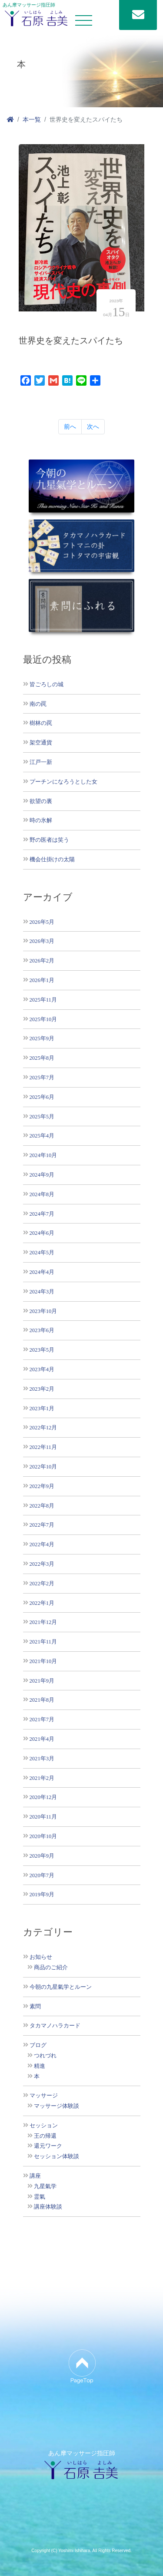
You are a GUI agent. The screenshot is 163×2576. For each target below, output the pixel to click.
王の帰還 (45, 2136)
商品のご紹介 (51, 1967)
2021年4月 (42, 1739)
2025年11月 (43, 999)
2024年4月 (42, 1272)
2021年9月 (42, 1680)
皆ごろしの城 (46, 684)
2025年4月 (42, 1135)
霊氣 (39, 2197)
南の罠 (38, 704)
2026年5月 (42, 922)
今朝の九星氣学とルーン (61, 1987)
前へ (70, 426)
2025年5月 (42, 1116)
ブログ (38, 2045)
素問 (35, 2007)
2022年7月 (42, 1525)
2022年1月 (42, 1603)
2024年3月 (42, 1291)
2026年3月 (42, 941)
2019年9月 (42, 1894)
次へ (93, 426)
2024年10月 (43, 1155)
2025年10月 (43, 1019)
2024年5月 (42, 1252)
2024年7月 (42, 1214)
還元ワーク (48, 2146)
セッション (44, 2126)
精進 (39, 2066)
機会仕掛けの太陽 (52, 859)
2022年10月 (43, 1466)
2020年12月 (43, 1797)
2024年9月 (42, 1174)
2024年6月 (42, 1233)
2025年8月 (42, 1058)
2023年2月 (42, 1389)
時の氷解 (41, 820)
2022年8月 (42, 1505)
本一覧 (32, 119)
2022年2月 (42, 1583)
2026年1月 (42, 980)
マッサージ (44, 2096)
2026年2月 (42, 960)
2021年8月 (42, 1700)
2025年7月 (42, 1077)
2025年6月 (42, 1097)
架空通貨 (41, 742)
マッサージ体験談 (56, 2106)
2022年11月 (43, 1447)
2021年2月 (42, 1778)
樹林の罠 (41, 723)
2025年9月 (42, 1038)
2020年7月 (42, 1875)
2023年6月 (42, 1330)
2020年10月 (43, 1836)
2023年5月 (42, 1349)
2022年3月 (42, 1564)
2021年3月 (42, 1758)
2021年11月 (43, 1641)
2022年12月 (43, 1427)
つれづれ (45, 2056)
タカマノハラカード (55, 2026)
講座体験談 (48, 2207)
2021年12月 (43, 1622)
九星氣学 (45, 2186)
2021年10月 (43, 1661)
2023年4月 (42, 1369)
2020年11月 (43, 1816)
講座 (35, 2176)
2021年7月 (42, 1719)
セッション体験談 (56, 2156)
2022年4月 (42, 1544)
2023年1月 (42, 1408)
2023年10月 (43, 1311)
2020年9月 (42, 1855)
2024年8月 (42, 1194)
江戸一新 (41, 762)
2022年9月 (42, 1486)
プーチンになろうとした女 (63, 781)
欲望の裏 (41, 801)
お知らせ (41, 1957)
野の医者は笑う (49, 840)
